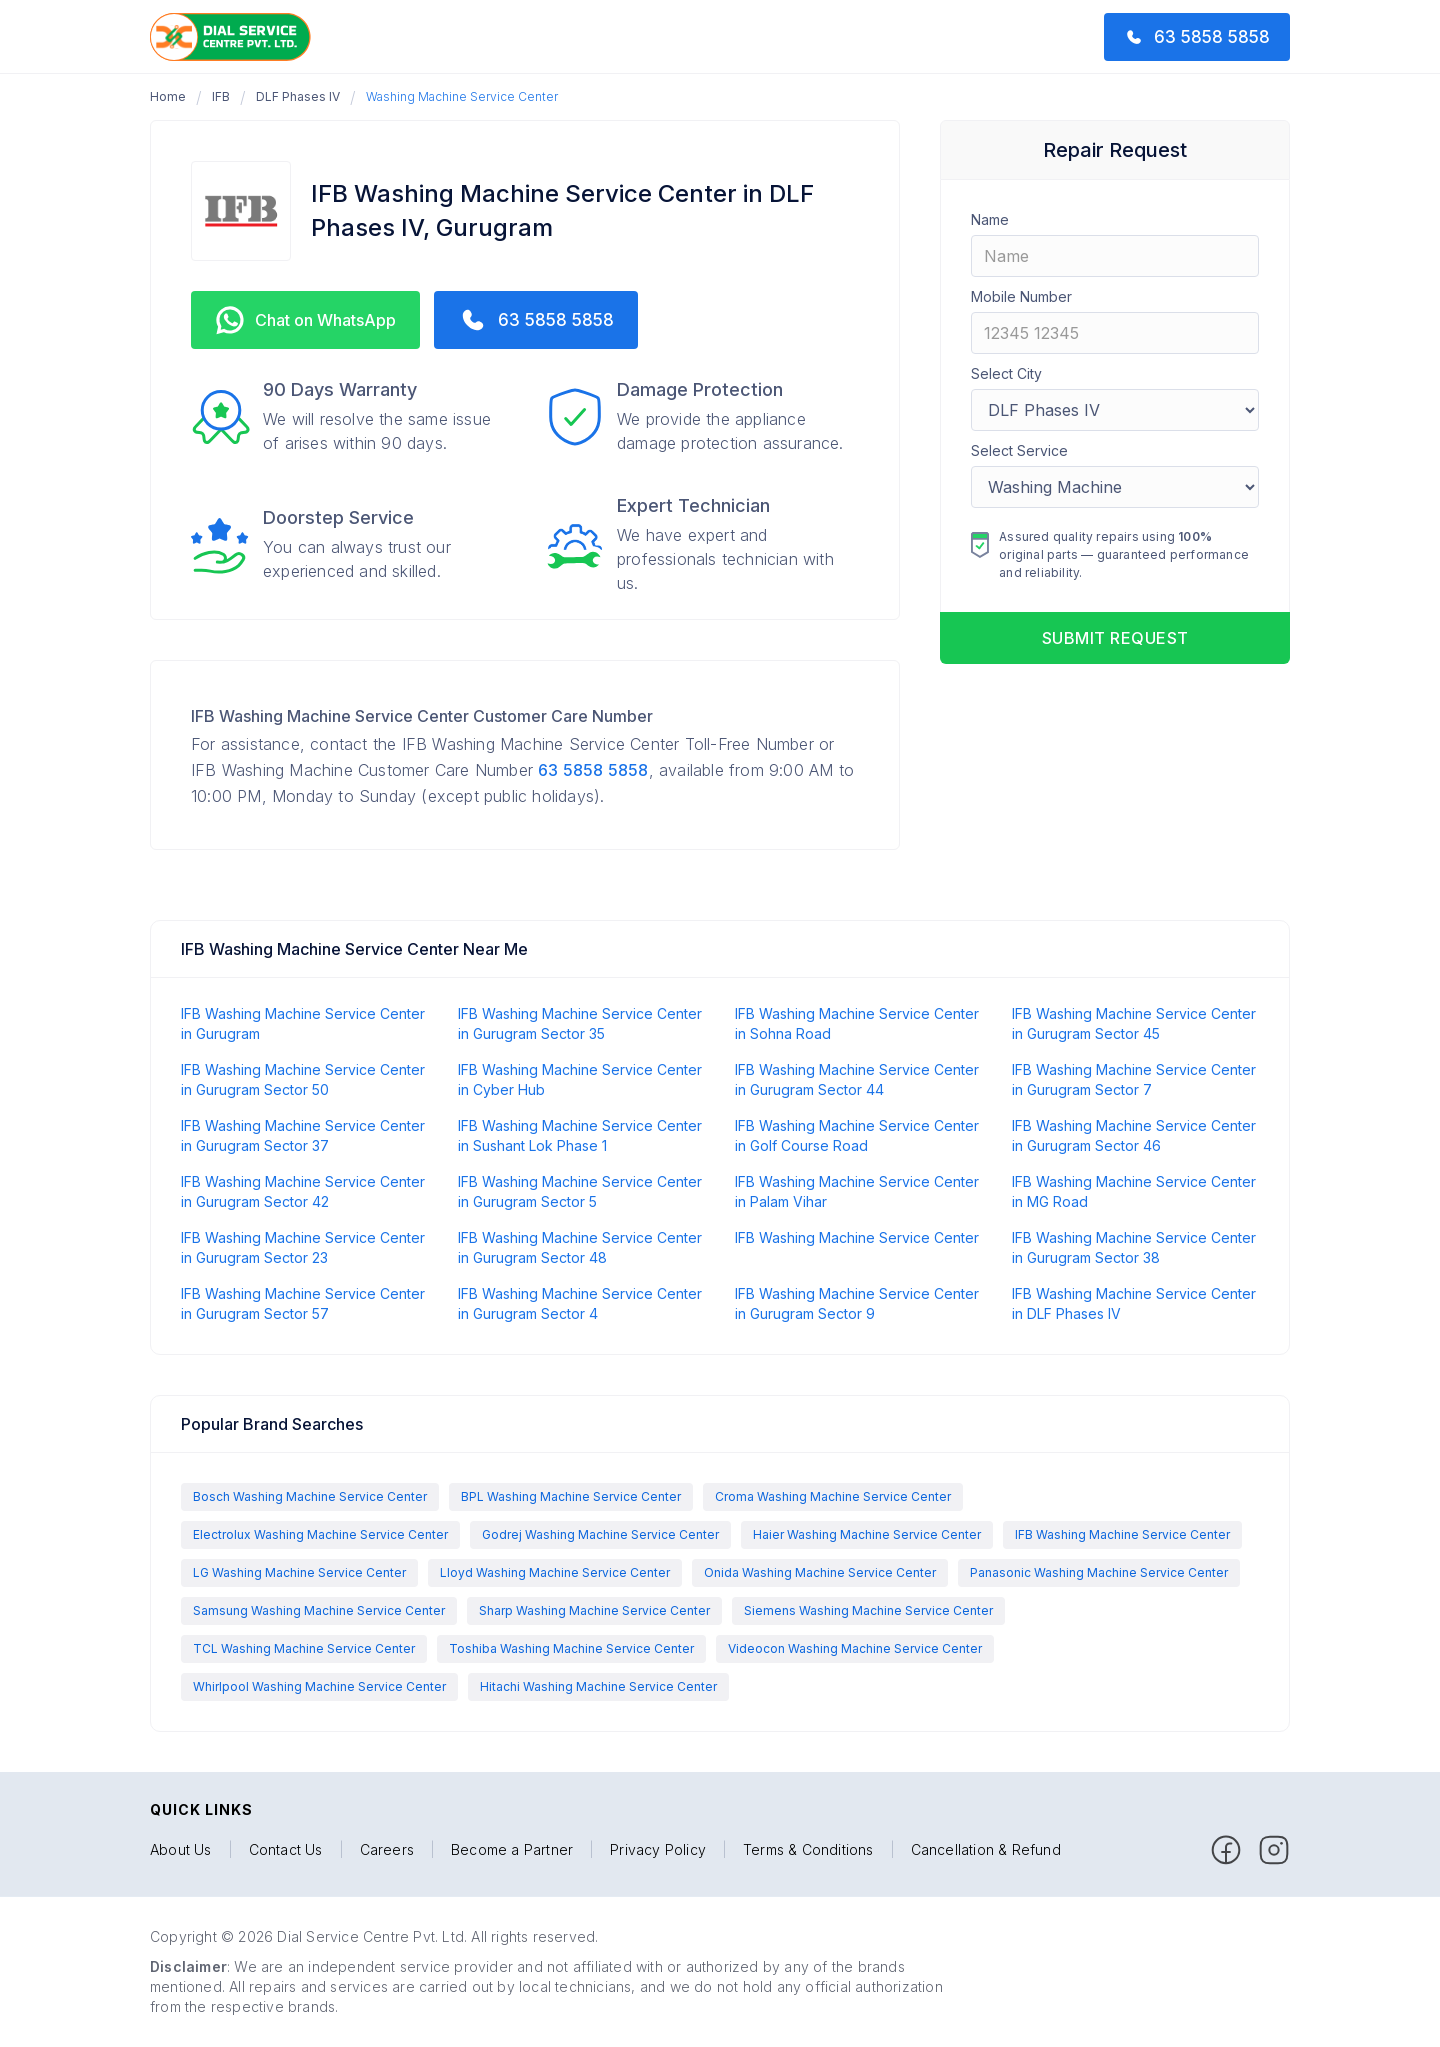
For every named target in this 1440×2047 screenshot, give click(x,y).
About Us (181, 1850)
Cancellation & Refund (986, 1850)
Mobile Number (1021, 296)
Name (990, 219)
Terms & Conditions (808, 1850)
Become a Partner (512, 1850)
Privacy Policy (658, 1850)
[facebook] (1226, 1850)
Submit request (1115, 638)
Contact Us (286, 1850)
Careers (387, 1850)
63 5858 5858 (593, 770)
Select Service (1019, 450)
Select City (1006, 373)
